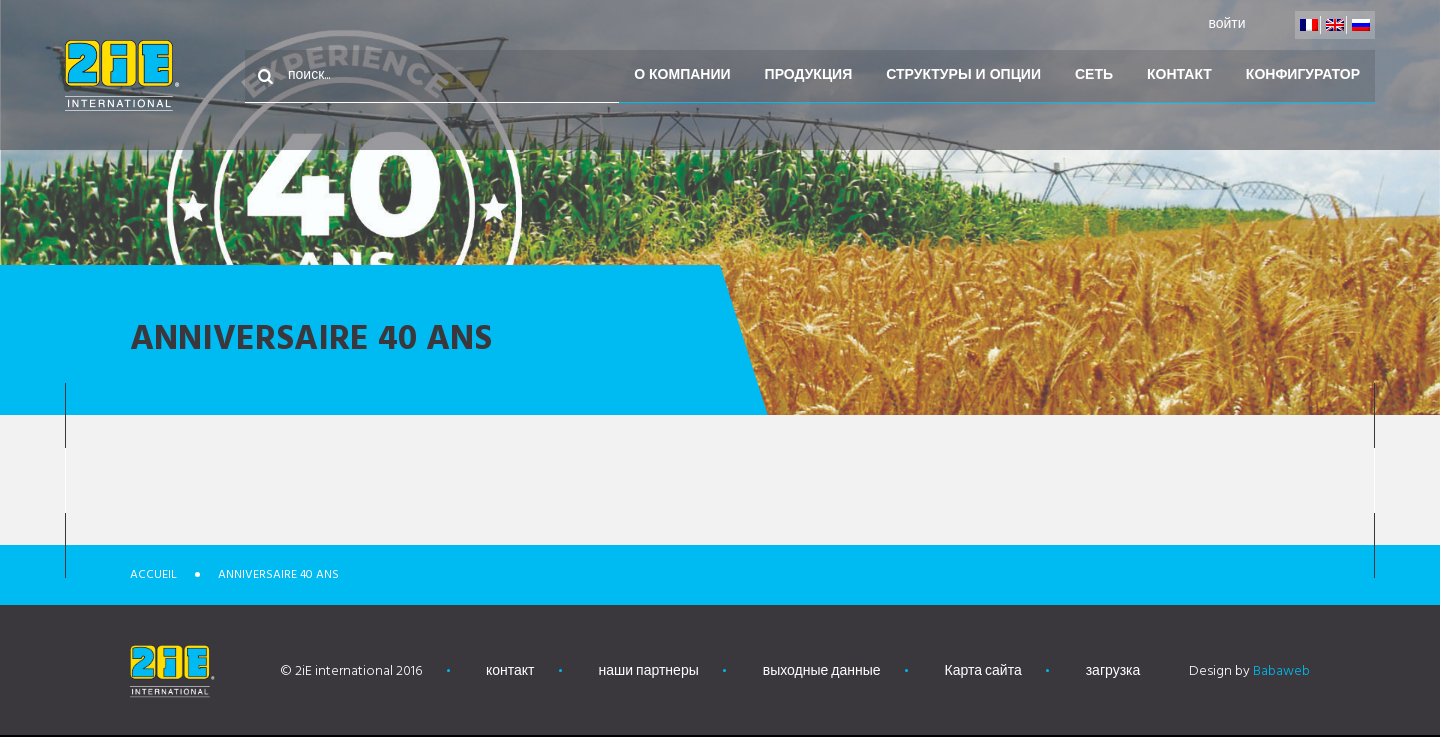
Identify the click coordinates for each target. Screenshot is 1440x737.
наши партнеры (649, 671)
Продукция (809, 75)
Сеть (1094, 75)
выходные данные (822, 671)
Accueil (153, 575)
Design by (1249, 671)
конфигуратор (1303, 75)
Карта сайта (983, 671)
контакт (1179, 75)
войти (1226, 24)
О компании (682, 75)
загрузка (1113, 671)
